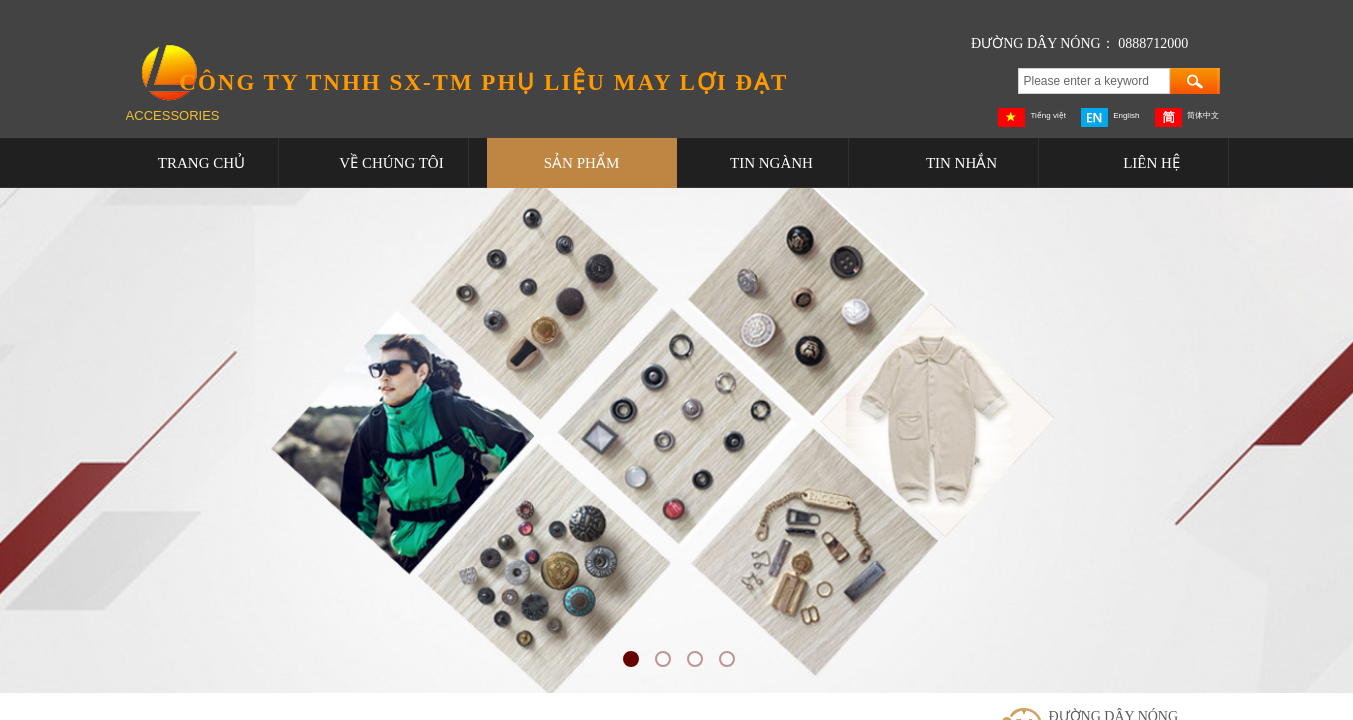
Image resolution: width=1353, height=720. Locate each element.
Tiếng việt (1032, 117)
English (1110, 117)
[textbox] (1094, 81)
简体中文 (1187, 117)
